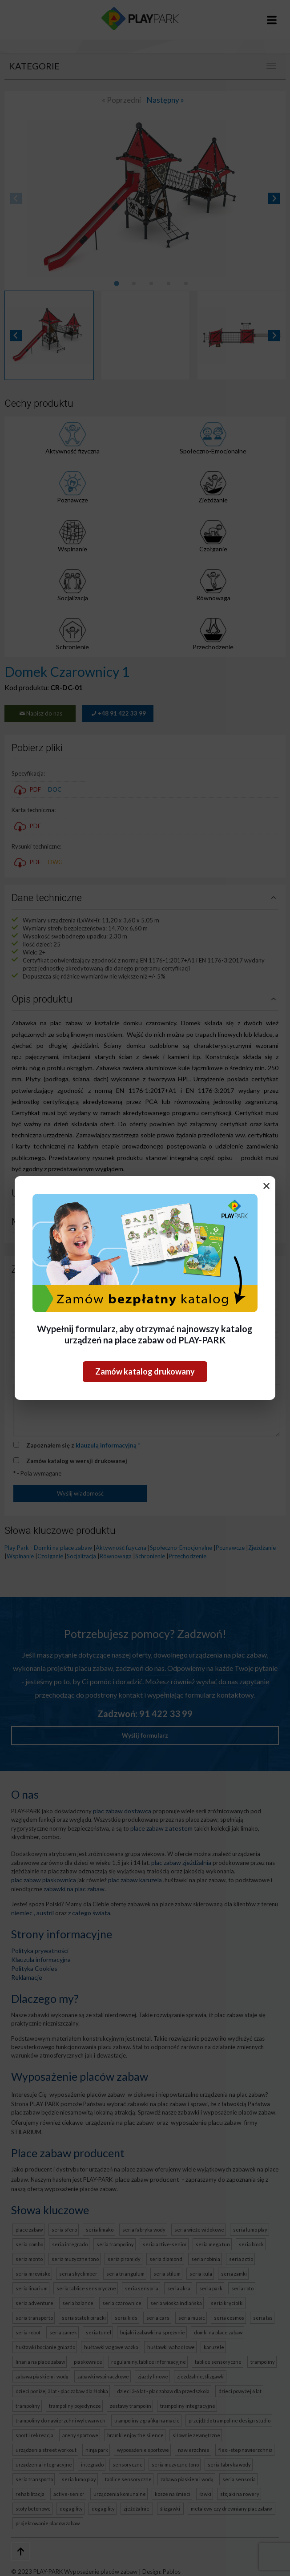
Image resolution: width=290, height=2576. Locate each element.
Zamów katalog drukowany (145, 1371)
